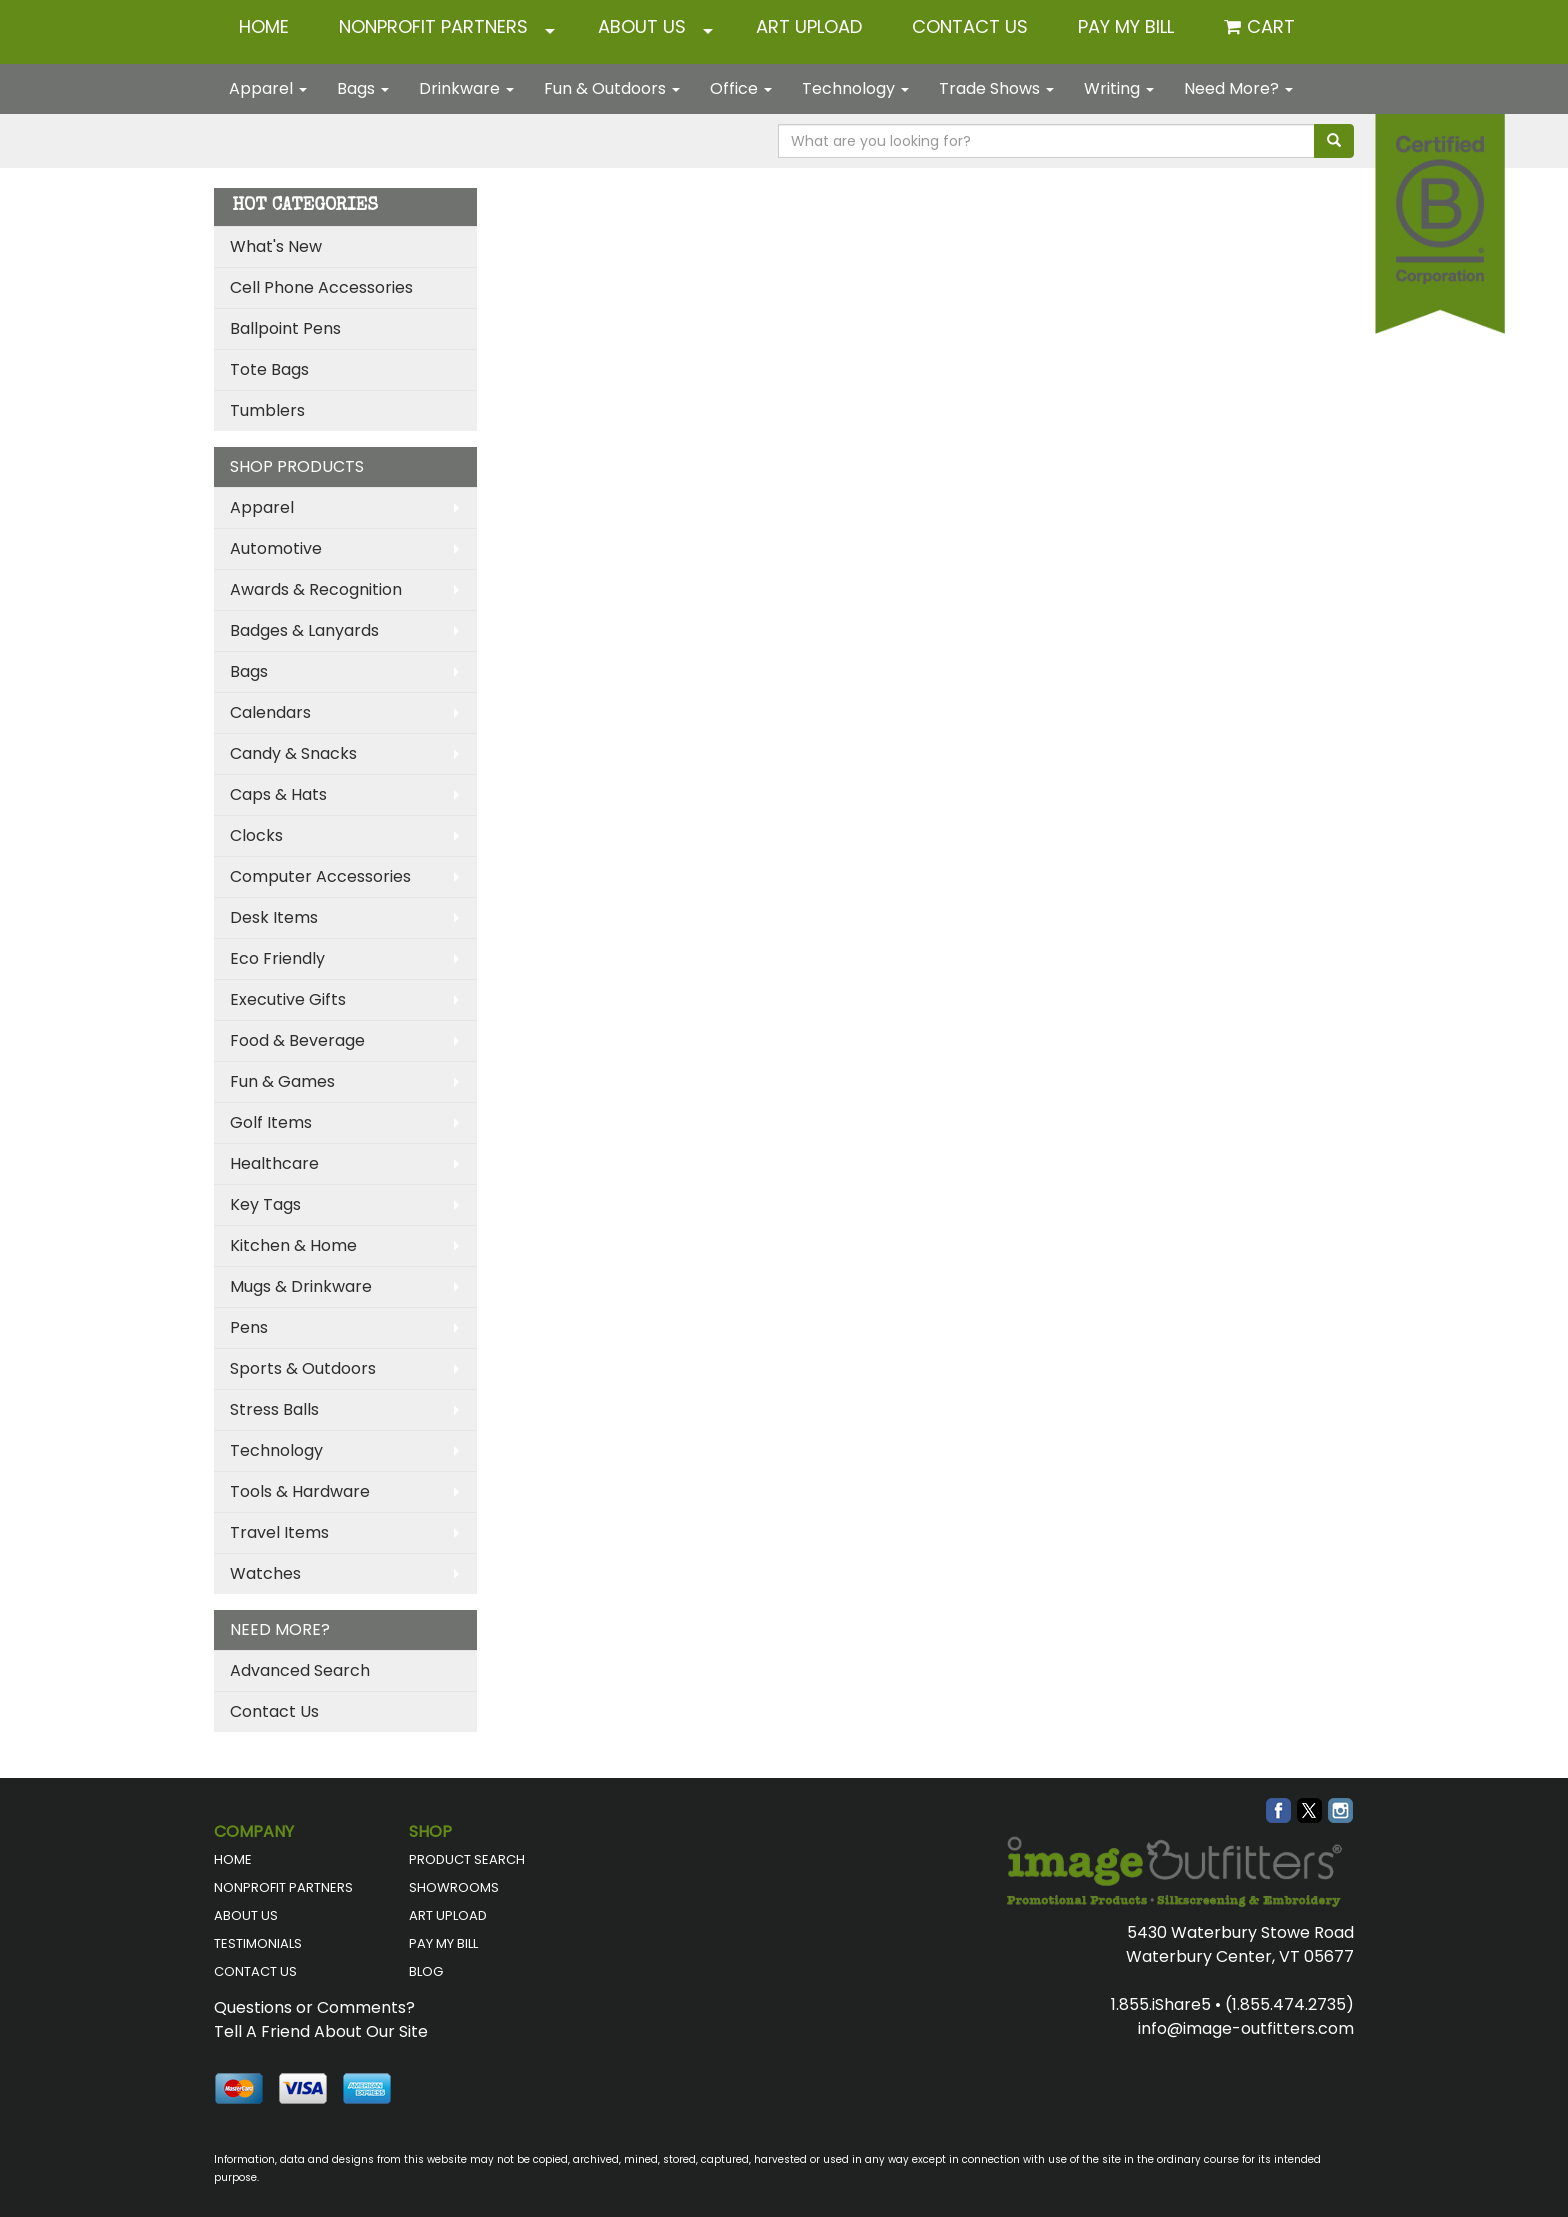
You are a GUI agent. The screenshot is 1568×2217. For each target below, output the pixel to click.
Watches (265, 1573)
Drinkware (466, 88)
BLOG (426, 1971)
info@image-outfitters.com (1246, 2028)
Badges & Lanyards (304, 630)
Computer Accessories (320, 876)
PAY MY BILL (443, 1943)
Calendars (270, 712)
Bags (363, 88)
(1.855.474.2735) (1289, 2004)
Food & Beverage (297, 1040)
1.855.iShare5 (1161, 2004)
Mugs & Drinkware (301, 1286)
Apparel (268, 88)
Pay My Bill (1126, 26)
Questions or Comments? (314, 2007)
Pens (249, 1327)
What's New (276, 246)
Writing (1119, 88)
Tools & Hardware (300, 1491)
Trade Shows (996, 88)
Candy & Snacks (293, 753)
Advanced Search (300, 1670)
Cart (1271, 26)
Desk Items (274, 917)
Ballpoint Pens (285, 328)
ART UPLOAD (809, 26)
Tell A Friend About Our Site (321, 2031)
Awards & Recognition (316, 589)
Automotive (276, 548)
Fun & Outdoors (612, 88)
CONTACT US (970, 26)
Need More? (1238, 88)
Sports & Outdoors (303, 1368)
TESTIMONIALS (258, 1943)
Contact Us (274, 1711)
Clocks (256, 835)
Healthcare (274, 1163)
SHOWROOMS (454, 1887)
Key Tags (265, 1204)
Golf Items (271, 1122)
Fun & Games (282, 1081)
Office (741, 88)
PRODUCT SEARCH (467, 1859)
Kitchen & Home (293, 1245)
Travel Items (279, 1532)
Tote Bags (269, 369)
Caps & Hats (278, 794)
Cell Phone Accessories (321, 287)
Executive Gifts (288, 999)
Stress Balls (274, 1409)
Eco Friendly (277, 958)
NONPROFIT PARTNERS (433, 26)
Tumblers (267, 410)
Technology (855, 88)
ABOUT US (642, 26)
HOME (264, 26)
